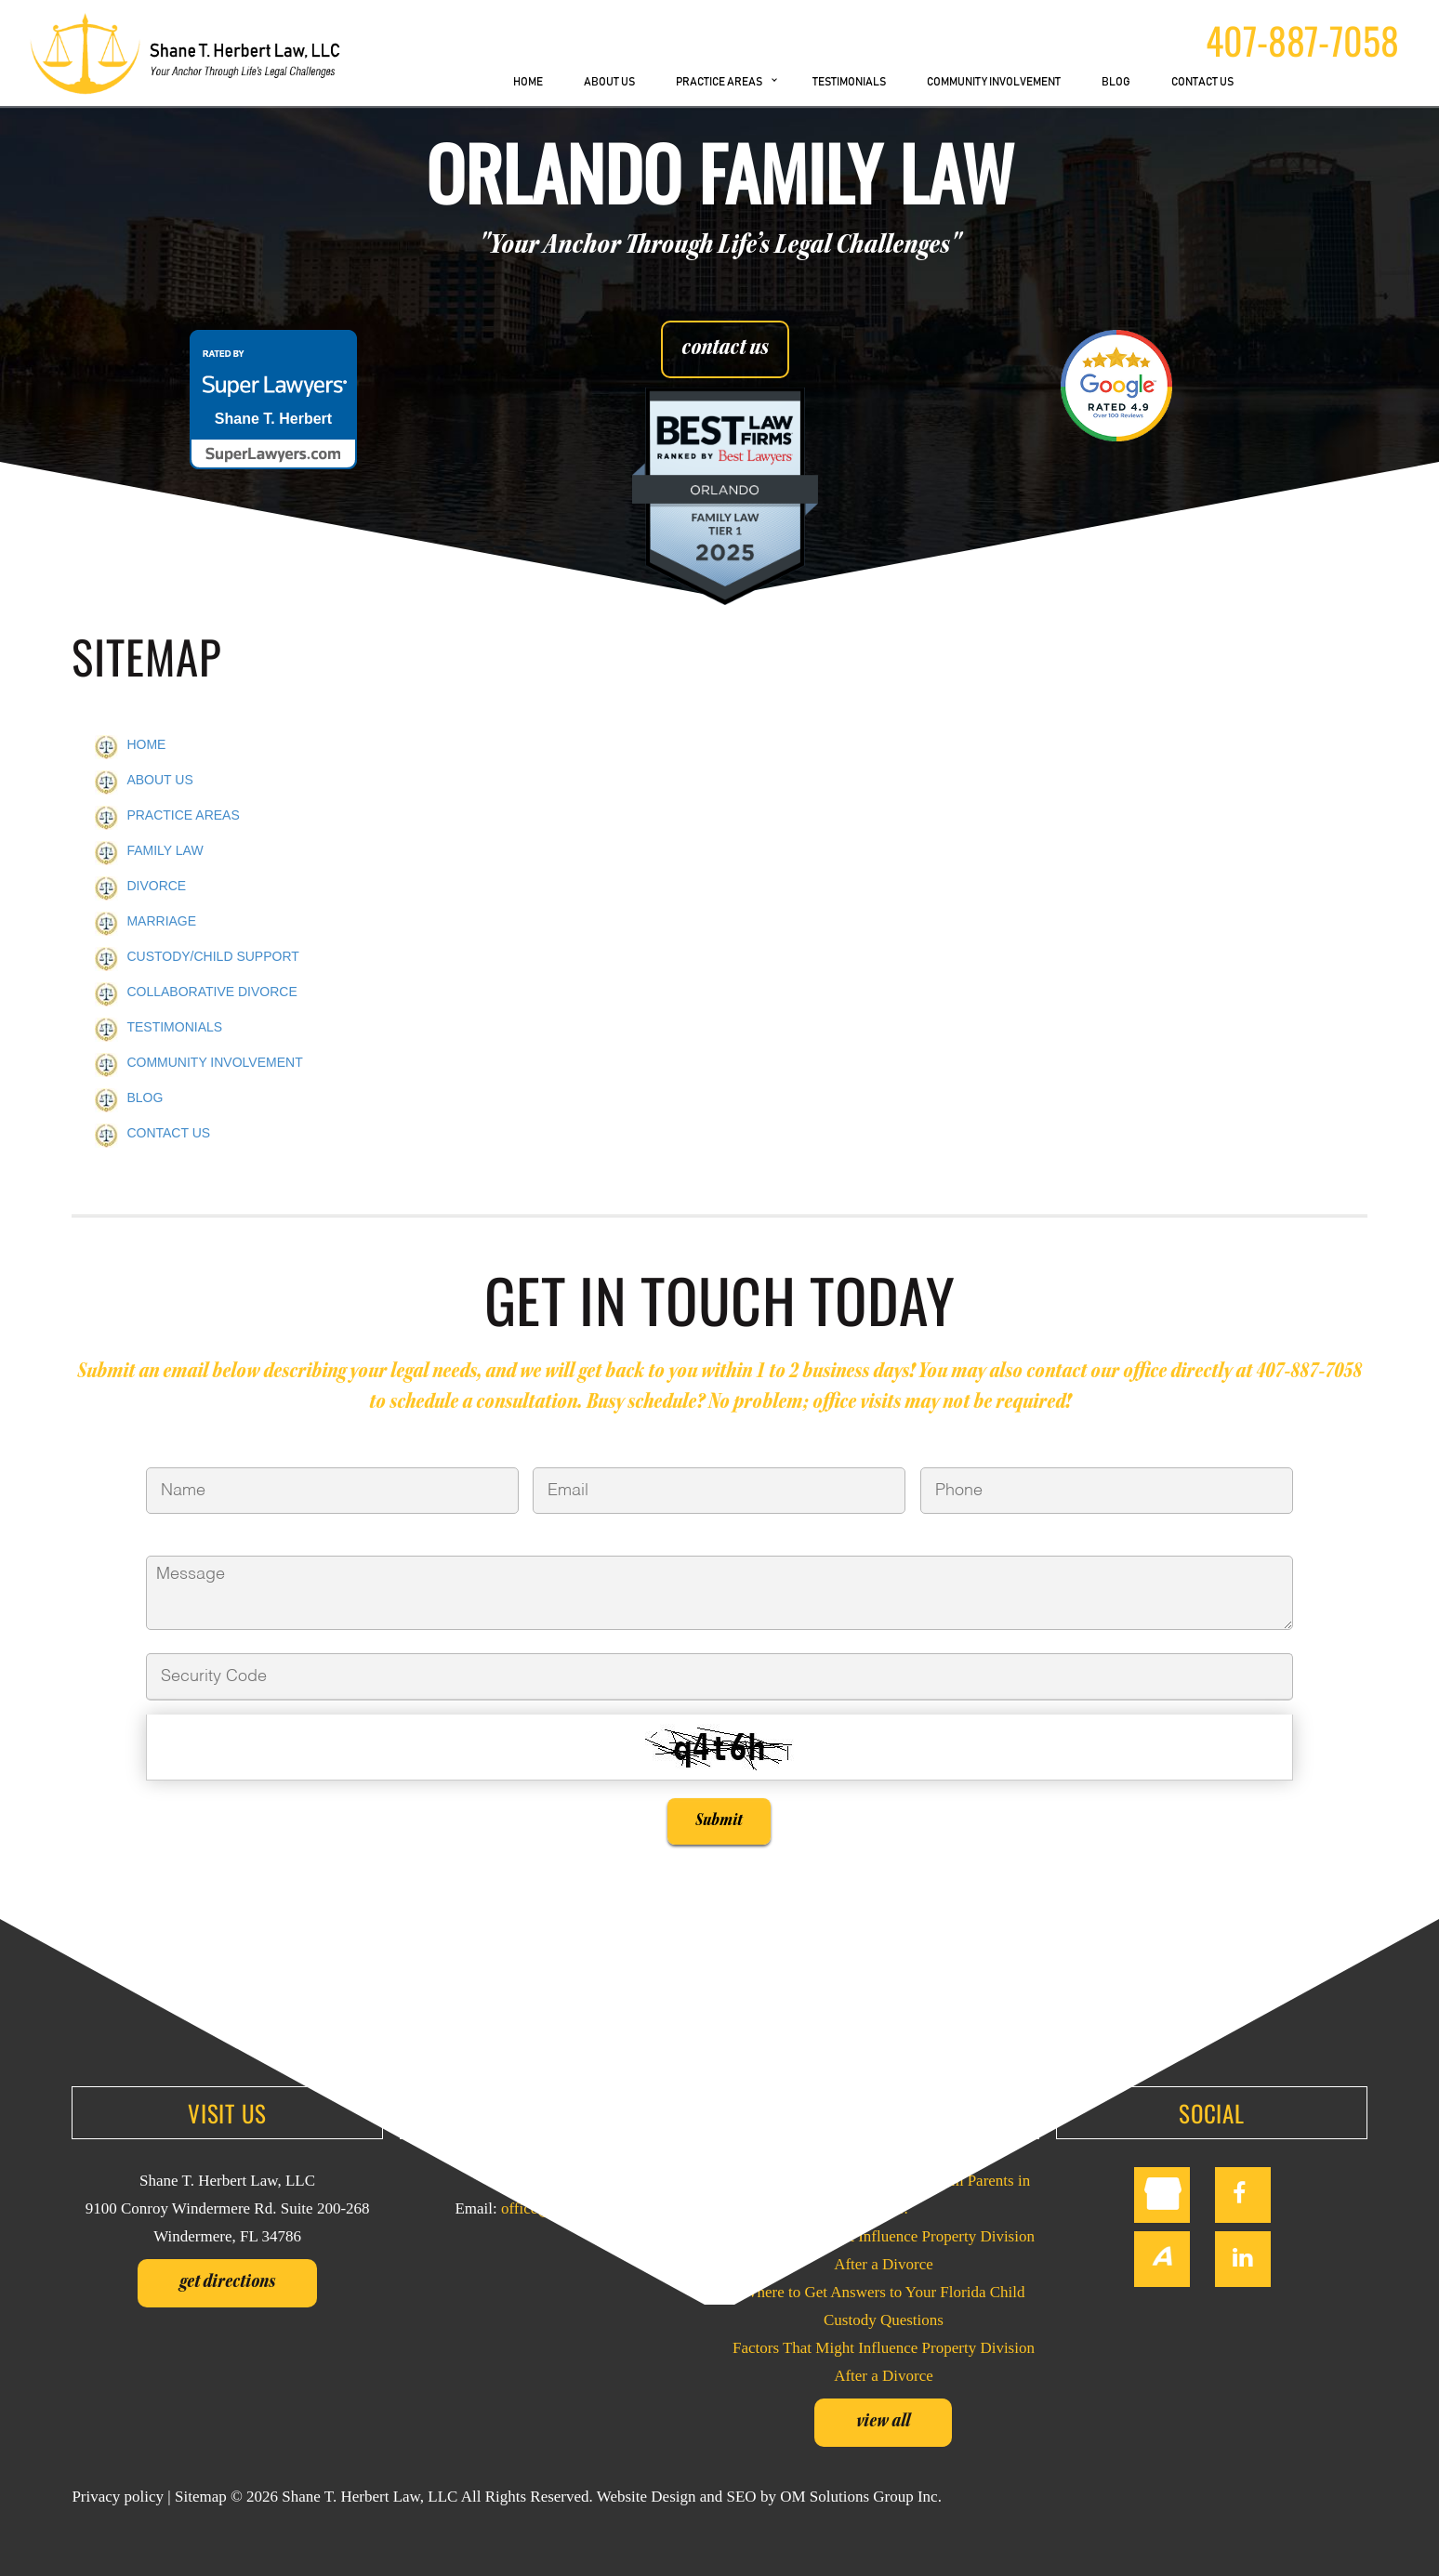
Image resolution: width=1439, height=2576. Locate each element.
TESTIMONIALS (849, 81)
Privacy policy (118, 2496)
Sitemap (201, 2496)
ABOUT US (609, 81)
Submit (719, 1821)
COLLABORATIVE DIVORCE (211, 991)
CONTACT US (1202, 81)
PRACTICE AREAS (719, 81)
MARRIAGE (161, 920)
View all (883, 2422)
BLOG (1116, 81)
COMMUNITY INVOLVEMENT (994, 81)
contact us (725, 348)
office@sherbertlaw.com (578, 2208)
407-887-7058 (1302, 40)
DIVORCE (156, 885)
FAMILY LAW (164, 850)
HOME (528, 81)
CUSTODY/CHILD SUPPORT (212, 956)
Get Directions (227, 2283)
